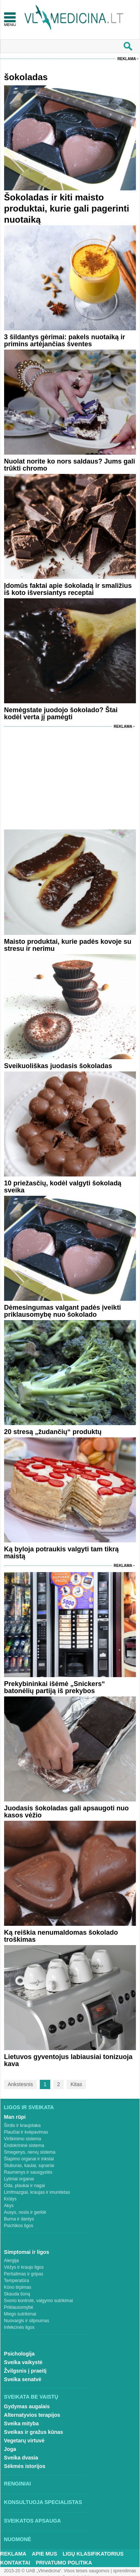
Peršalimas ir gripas (23, 2273)
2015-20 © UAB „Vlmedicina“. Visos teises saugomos (56, 2570)
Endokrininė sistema (24, 2145)
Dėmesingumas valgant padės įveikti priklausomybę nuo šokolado (62, 1311)
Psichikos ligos (19, 2225)
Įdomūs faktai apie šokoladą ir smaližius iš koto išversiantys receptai (68, 589)
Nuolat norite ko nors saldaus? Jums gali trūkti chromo (69, 465)
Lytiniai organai (19, 2178)
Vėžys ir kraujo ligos (24, 2267)
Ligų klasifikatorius (93, 2554)
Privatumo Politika (64, 2563)
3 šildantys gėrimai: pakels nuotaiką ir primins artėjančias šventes (64, 340)
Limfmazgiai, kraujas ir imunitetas (37, 2192)
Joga (10, 2449)
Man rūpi (15, 2117)
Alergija (11, 2260)
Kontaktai (15, 2563)
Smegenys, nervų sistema (29, 2152)
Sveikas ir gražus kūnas (33, 2432)
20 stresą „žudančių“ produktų (53, 1432)
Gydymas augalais (27, 2406)
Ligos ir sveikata (29, 2107)
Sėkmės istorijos (24, 2466)
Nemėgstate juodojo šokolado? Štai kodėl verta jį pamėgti (61, 713)
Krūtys (10, 2199)
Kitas (76, 2084)
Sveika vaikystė (23, 2362)
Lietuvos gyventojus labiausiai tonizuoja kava (68, 2060)
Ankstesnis (20, 2084)
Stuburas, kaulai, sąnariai (29, 2165)
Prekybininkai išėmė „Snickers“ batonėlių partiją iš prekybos (54, 1687)
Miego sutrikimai (20, 2314)
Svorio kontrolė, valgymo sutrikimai (38, 2300)
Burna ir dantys (19, 2219)
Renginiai (17, 2484)
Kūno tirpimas (17, 2287)
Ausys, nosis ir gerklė (25, 2212)
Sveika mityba (21, 2423)
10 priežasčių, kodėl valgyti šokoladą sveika (62, 1186)
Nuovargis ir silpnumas (26, 2320)
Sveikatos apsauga (32, 2521)
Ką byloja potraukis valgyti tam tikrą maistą (61, 1552)
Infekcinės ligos (19, 2327)
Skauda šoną (17, 2294)
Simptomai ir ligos (26, 2252)
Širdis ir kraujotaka (22, 2125)
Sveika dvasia (21, 2458)
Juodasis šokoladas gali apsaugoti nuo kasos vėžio (66, 1811)
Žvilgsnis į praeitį (25, 2371)
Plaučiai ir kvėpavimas (26, 2132)
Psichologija (19, 2354)
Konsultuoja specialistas (43, 2502)
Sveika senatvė (22, 2379)
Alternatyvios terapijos (32, 2415)
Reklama (126, 59)
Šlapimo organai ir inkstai (29, 2158)
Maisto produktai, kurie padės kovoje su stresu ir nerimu (67, 945)
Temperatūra (16, 2280)
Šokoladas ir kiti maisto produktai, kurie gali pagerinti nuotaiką (66, 208)
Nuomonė (17, 2539)
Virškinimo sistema (22, 2138)
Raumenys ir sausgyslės (28, 2172)
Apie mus (44, 2554)
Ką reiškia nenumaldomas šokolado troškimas (61, 1936)
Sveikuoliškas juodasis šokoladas (58, 1066)
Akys (9, 2205)
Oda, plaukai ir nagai (24, 2185)
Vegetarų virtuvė (24, 2441)
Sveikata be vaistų (31, 2397)
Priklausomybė (19, 2307)
